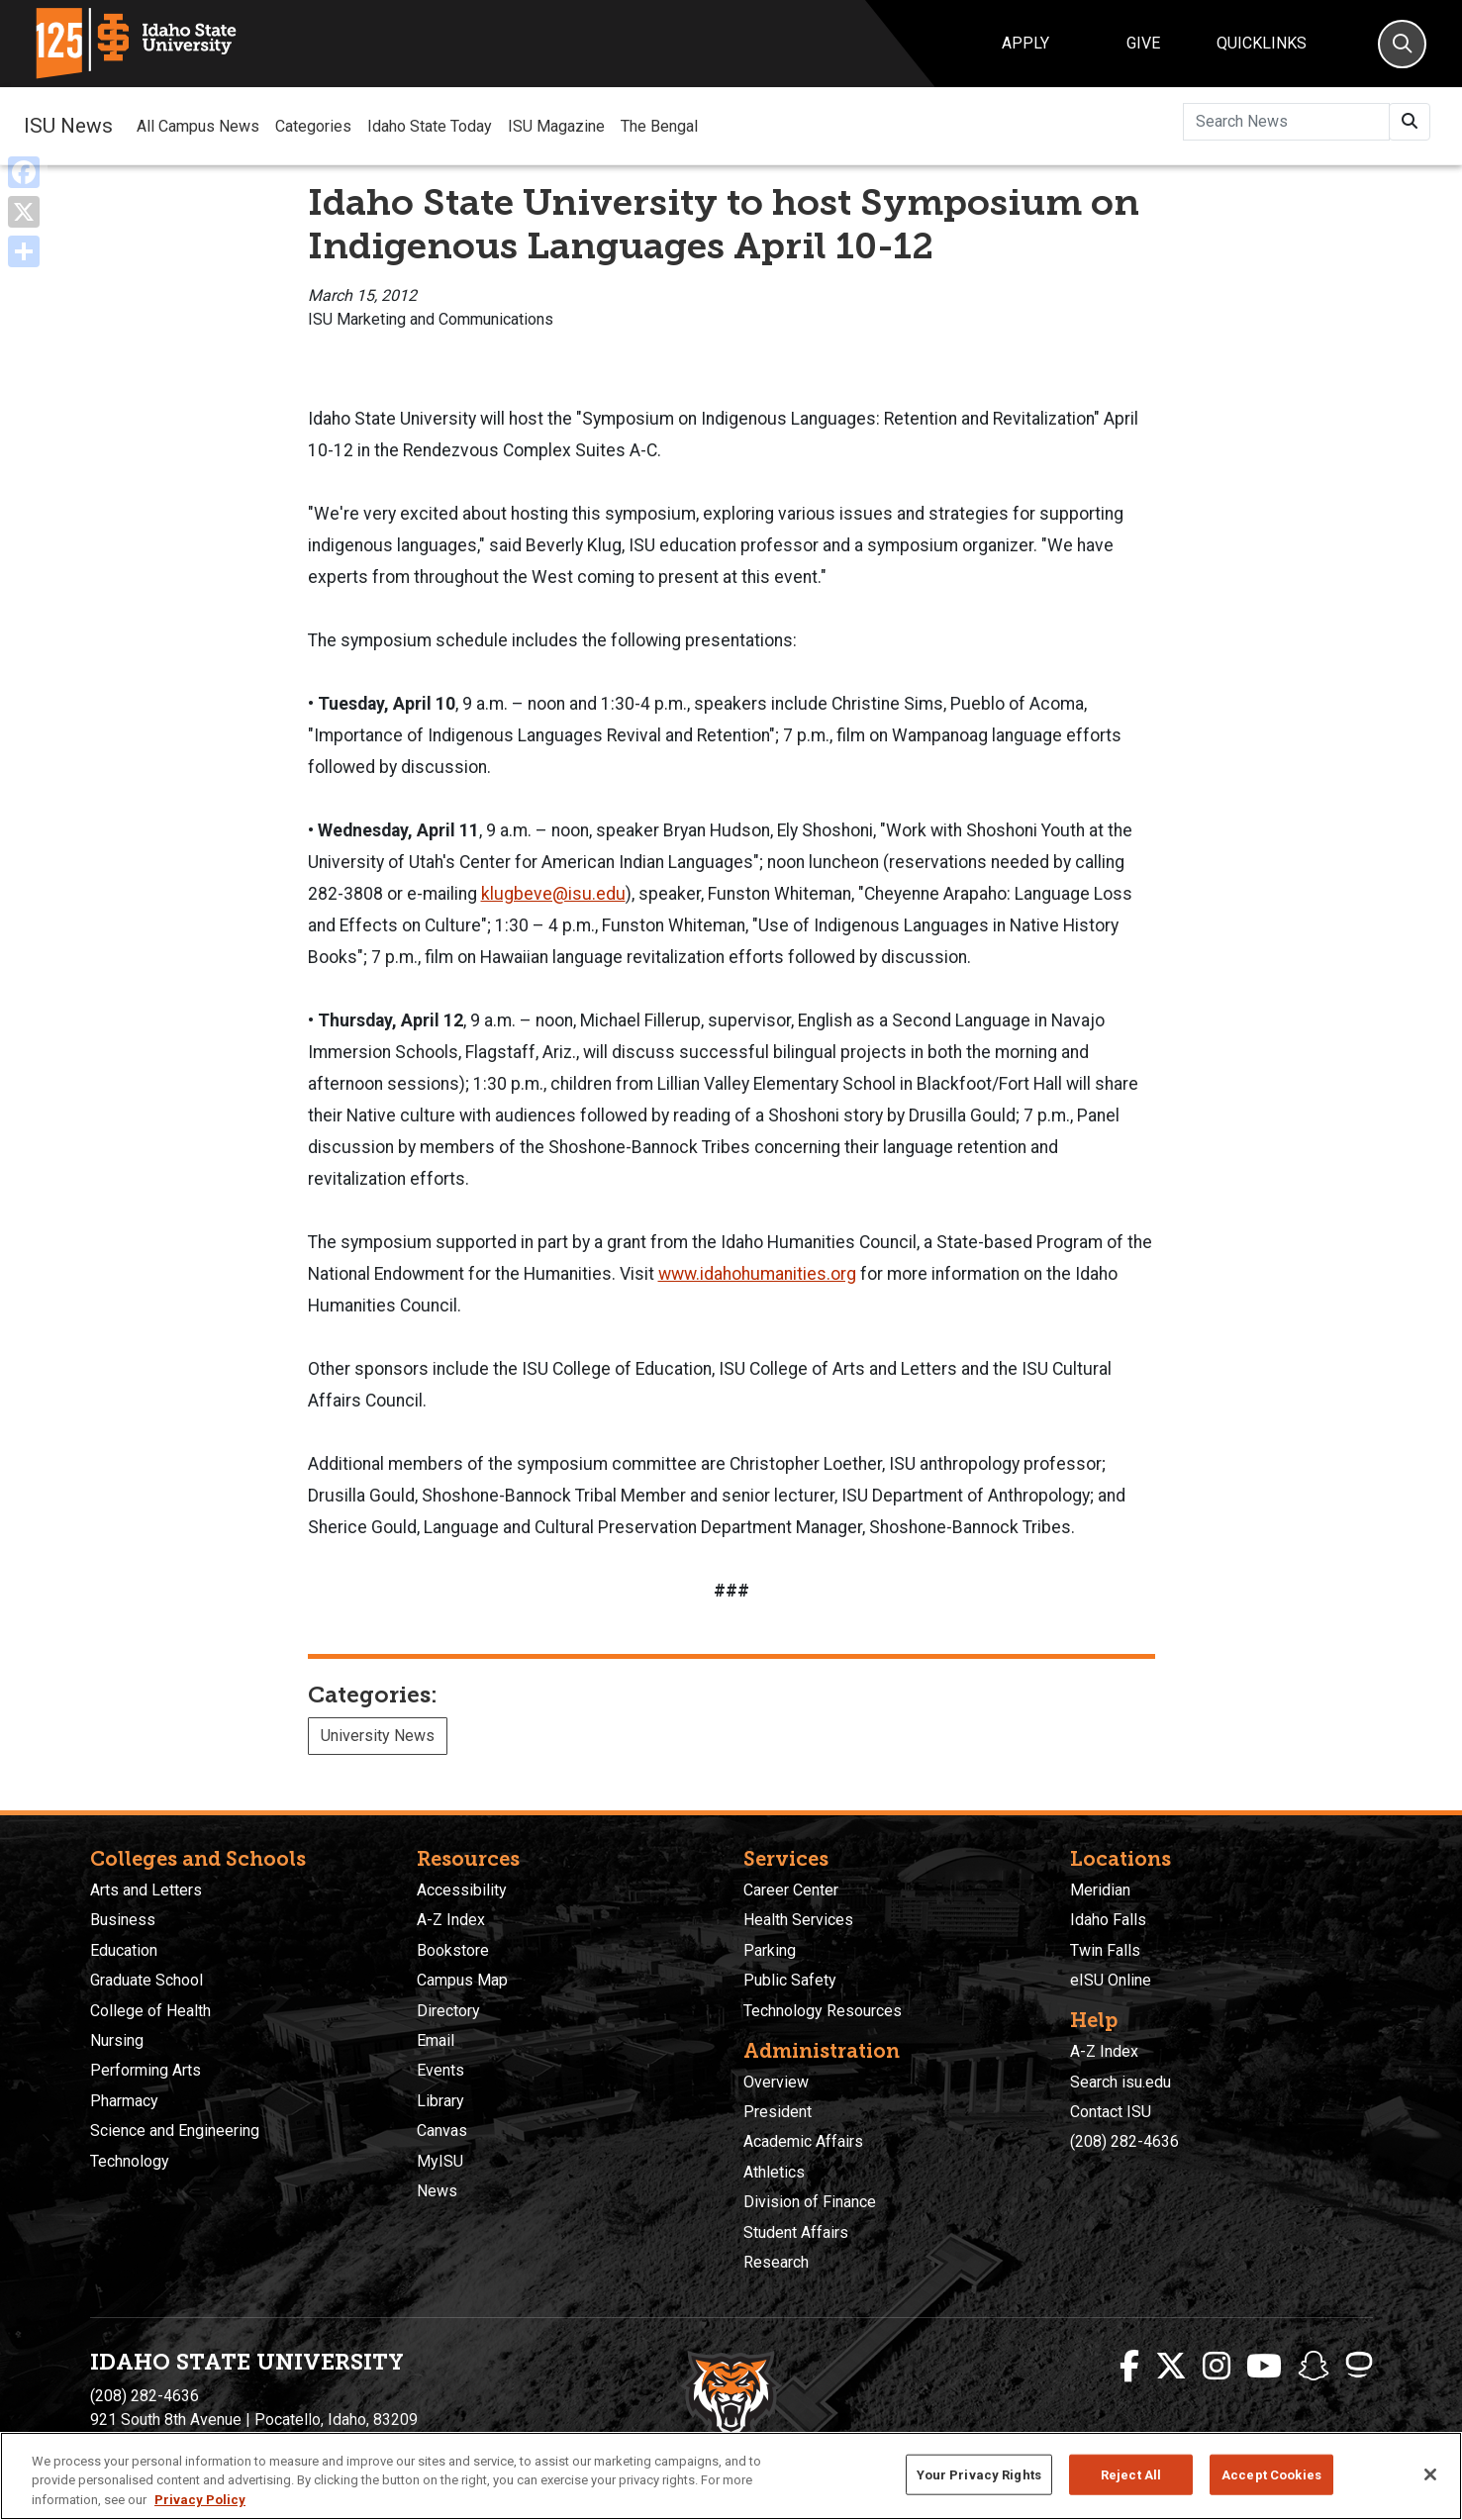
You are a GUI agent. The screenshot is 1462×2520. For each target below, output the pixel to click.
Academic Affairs (803, 2141)
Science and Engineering (174, 2130)
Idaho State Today (429, 126)
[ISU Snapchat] (1313, 2366)
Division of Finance (809, 2201)
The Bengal (659, 126)
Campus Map (462, 1980)
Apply (1025, 43)
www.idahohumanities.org (757, 1274)
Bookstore (453, 1950)
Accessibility (462, 1890)
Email (435, 2040)
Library (440, 2100)
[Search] (1402, 44)
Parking (769, 1950)
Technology (129, 2161)
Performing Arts (145, 2070)
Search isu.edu (1120, 2082)
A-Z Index (451, 1919)
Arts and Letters (146, 1890)
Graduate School (146, 1980)
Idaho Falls (1108, 1919)
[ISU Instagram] (1216, 2366)
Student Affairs (795, 2232)
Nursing (117, 2040)
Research (776, 2262)
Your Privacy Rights (979, 2496)
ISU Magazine (556, 126)
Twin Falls (1105, 1950)
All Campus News (198, 126)
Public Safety (789, 1980)
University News (378, 1735)
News (437, 2190)
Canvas (442, 2130)
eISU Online (1110, 1980)
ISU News (68, 126)
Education (123, 1950)
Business (122, 1919)
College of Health (150, 2010)
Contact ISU (1110, 2111)
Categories (313, 126)
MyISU (440, 2161)
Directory (448, 2010)
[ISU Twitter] (1171, 2366)
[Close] (1430, 2497)
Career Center (790, 1890)
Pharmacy (124, 2100)
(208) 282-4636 (1124, 2141)
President (777, 2111)
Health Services (798, 1919)
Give (1143, 43)
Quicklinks (1262, 43)
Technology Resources (822, 2010)
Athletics (774, 2172)
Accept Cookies (1271, 2496)
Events (440, 2070)
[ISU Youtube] (1264, 2366)
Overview (776, 2082)
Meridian (1100, 1890)
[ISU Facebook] (1129, 2366)
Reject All (1131, 2496)
